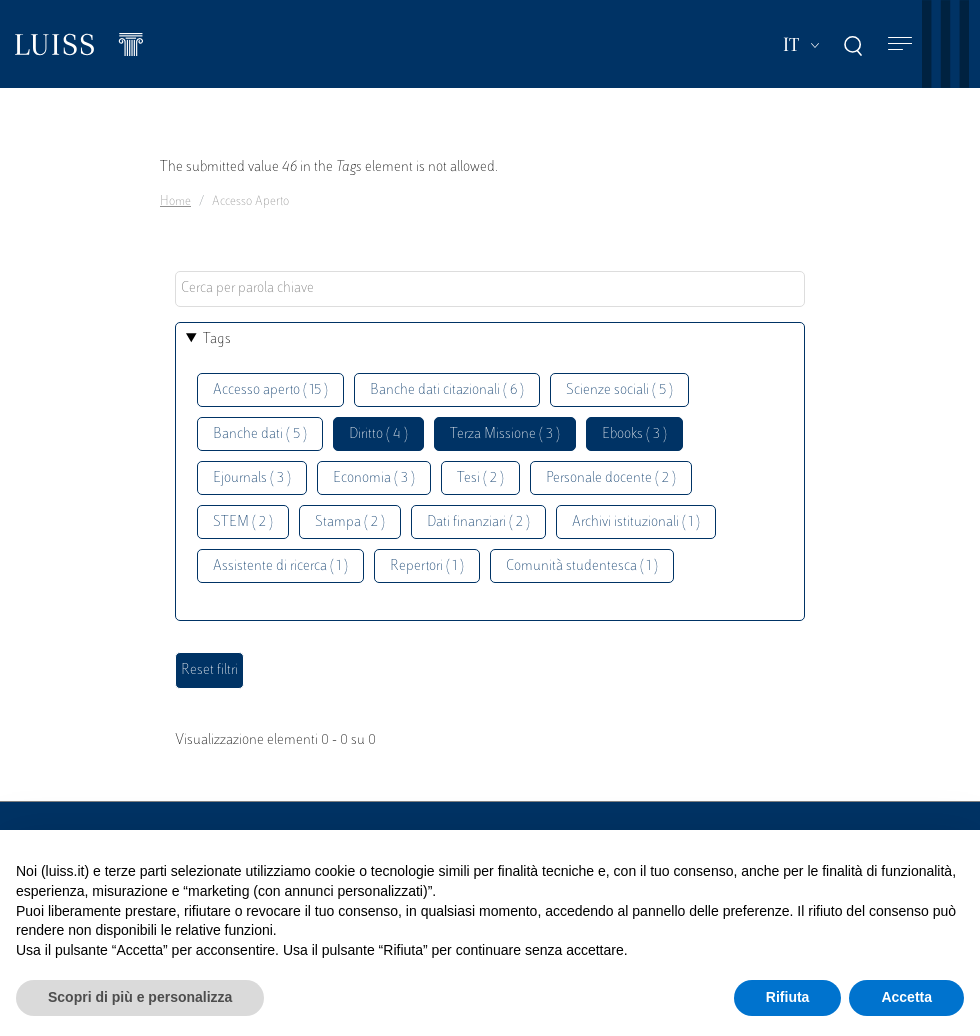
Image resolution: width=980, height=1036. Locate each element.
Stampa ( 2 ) (350, 522)
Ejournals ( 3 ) (252, 478)
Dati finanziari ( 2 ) (478, 522)
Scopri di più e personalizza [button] (140, 997)
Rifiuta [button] (788, 997)
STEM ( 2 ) (243, 522)
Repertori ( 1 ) (427, 566)
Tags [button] (217, 339)
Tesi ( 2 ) (480, 478)
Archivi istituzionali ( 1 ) (636, 522)
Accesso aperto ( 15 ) (270, 390)
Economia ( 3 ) (374, 478)
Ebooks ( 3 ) (634, 434)
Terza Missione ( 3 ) (505, 434)
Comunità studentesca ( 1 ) (582, 566)
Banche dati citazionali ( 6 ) (447, 390)
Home (175, 202)
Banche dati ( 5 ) (260, 434)
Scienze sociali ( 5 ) (619, 390)
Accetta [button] (906, 997)
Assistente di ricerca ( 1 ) (280, 566)
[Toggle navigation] (900, 44)
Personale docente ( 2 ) (611, 478)
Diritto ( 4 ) (378, 434)
